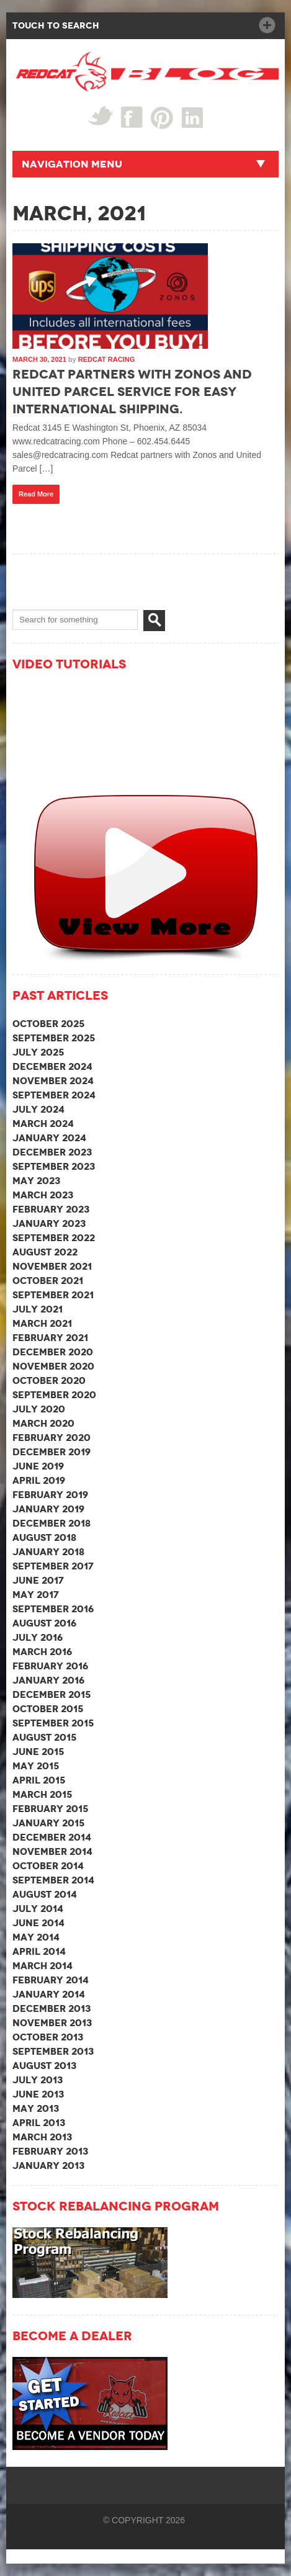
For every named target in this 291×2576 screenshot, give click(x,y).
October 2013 (47, 2037)
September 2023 (53, 1166)
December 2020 (52, 1352)
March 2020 (43, 1423)
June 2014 (38, 1923)
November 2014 (52, 1851)
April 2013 (38, 2123)
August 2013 (44, 2065)
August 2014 (44, 1894)
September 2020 (54, 1395)
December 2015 (51, 1694)
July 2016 (37, 1637)
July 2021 (37, 1309)
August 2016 (44, 1623)
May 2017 (35, 1594)
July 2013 (37, 2080)
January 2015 (48, 1823)
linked (193, 117)
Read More (36, 494)
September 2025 (53, 1038)
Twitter (100, 115)
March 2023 (42, 1195)
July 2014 (37, 1908)
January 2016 (48, 1680)
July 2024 (38, 1109)
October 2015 (47, 1709)
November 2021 (52, 1266)
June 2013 (38, 2094)
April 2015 (38, 1780)
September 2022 (53, 1238)
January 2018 (48, 1552)
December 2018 (51, 1523)
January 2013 (48, 2165)
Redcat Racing (106, 359)
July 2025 (38, 1052)
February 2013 (50, 2151)
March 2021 (42, 1323)
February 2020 (51, 1437)
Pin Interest (162, 117)
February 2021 (50, 1338)
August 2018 (44, 1537)
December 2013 (51, 2008)
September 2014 (53, 1880)
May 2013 (35, 2108)
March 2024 (43, 1123)
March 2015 (42, 1794)
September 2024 (54, 1095)
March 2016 (42, 1652)
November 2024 (53, 1081)
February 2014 (50, 1980)
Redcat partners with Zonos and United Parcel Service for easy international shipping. (132, 391)
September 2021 (53, 1295)
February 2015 (50, 1809)
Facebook (132, 117)
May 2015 (35, 1766)
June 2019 (38, 1466)
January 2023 (49, 1223)
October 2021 (47, 1280)
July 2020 (38, 1409)
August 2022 (45, 1252)
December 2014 (51, 1837)
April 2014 (39, 1951)
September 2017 (53, 1566)
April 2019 (38, 1480)
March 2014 (42, 1966)
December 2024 (52, 1066)
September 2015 (53, 1723)
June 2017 (38, 1580)
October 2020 (49, 1380)
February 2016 (50, 1666)
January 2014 (48, 1994)
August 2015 (44, 1737)
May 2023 (36, 1181)
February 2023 (50, 1209)
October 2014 (48, 1866)
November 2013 (52, 2023)
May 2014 (36, 1937)
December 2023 (52, 1152)
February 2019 (50, 1495)
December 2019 (51, 1452)
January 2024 (49, 1138)
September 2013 (53, 2051)
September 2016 (53, 1609)
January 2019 (48, 1509)
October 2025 (48, 1024)
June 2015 (38, 1751)
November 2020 (53, 1366)
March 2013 (42, 2137)
